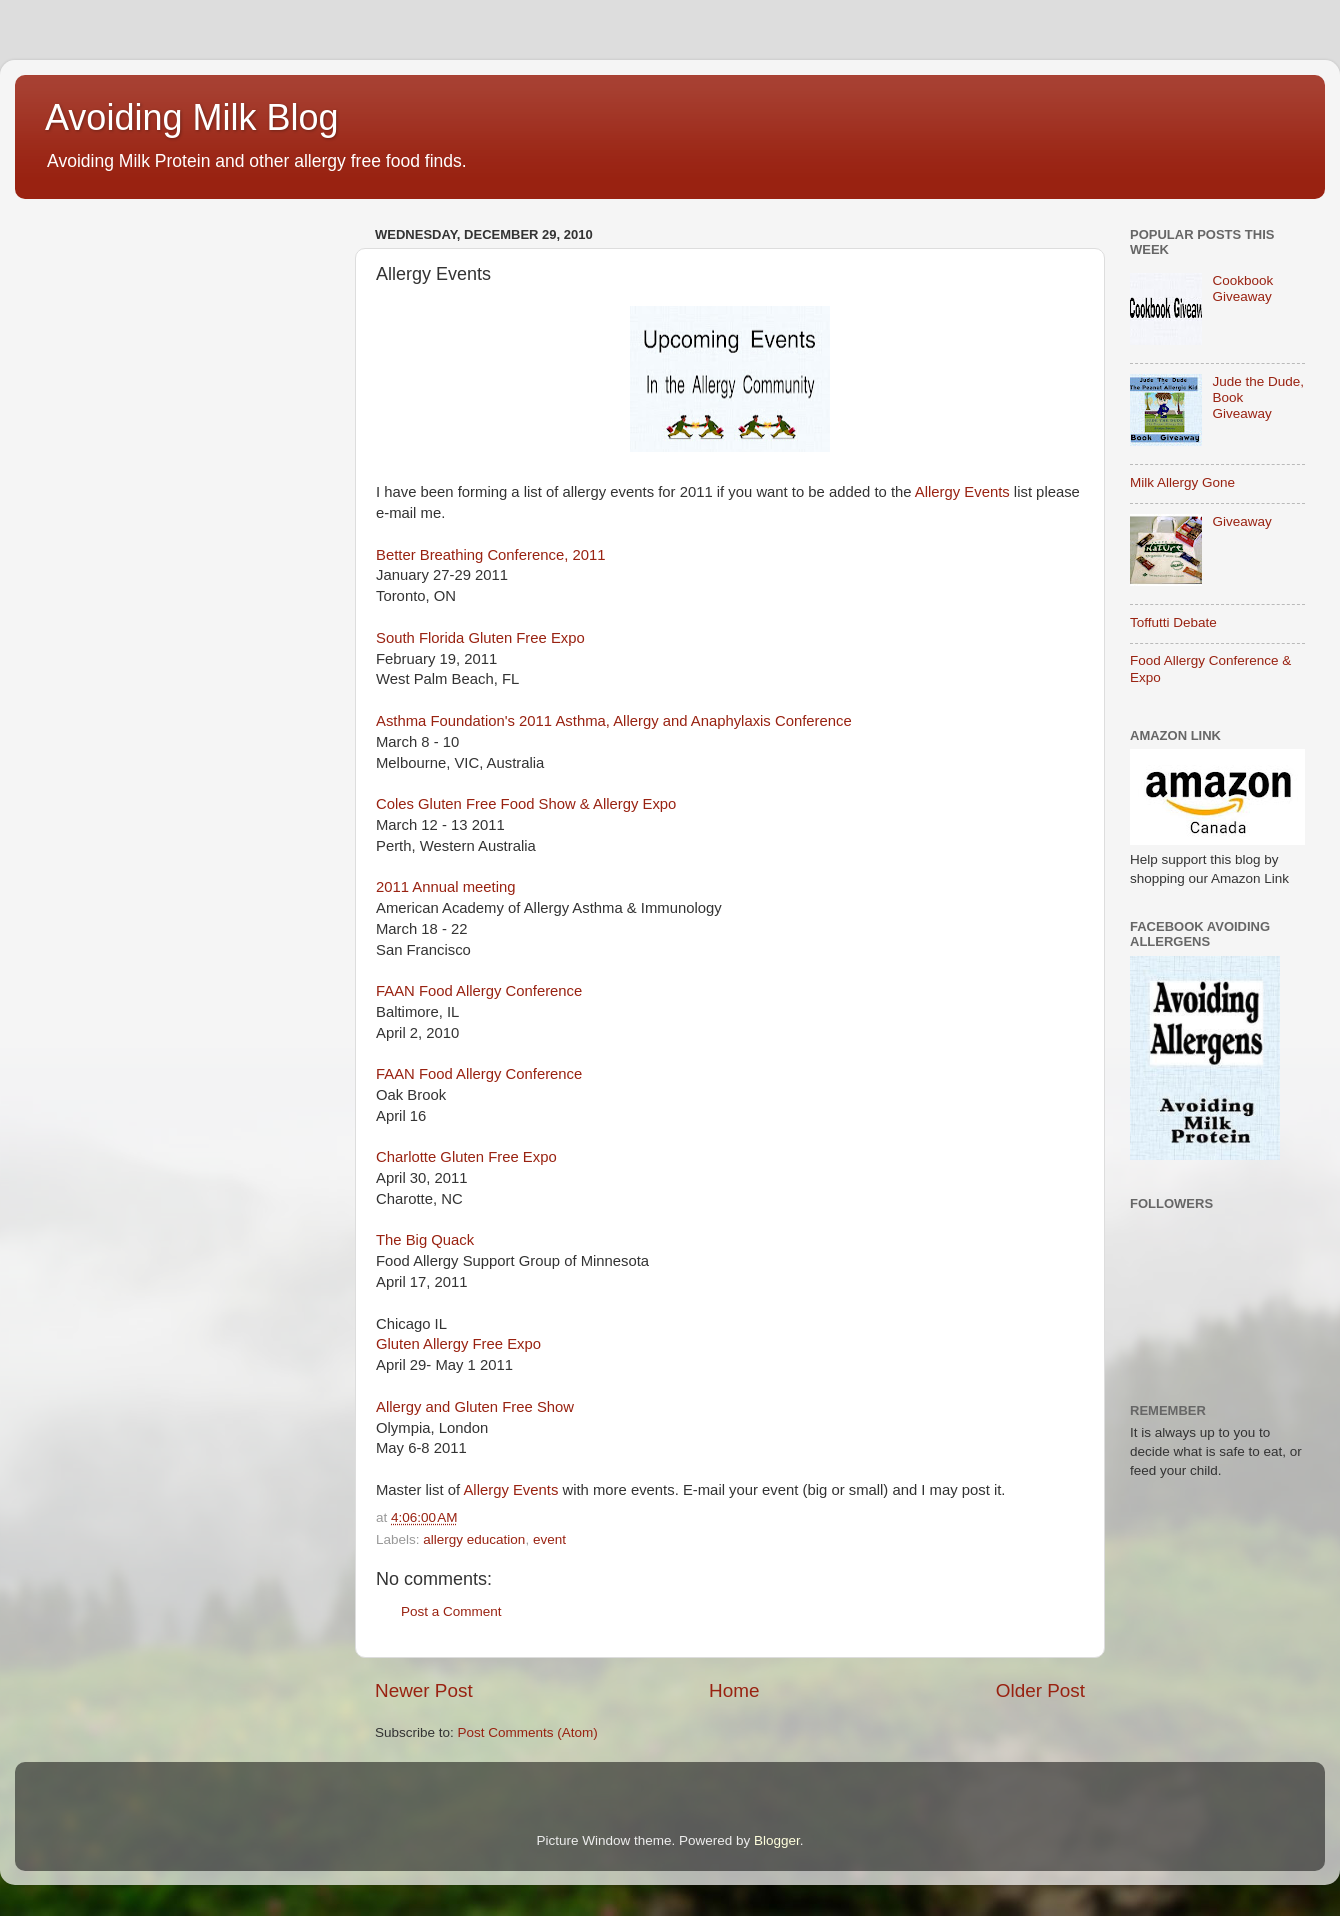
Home (734, 1690)
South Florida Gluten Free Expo (480, 638)
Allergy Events (962, 492)
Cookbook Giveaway (1242, 288)
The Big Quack (425, 1240)
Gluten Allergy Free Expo (458, 1344)
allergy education (474, 1539)
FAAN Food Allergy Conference (479, 991)
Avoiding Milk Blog (191, 117)
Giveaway (1241, 521)
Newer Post (424, 1690)
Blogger (777, 1840)
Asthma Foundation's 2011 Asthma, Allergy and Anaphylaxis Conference (614, 721)
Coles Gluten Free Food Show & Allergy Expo (526, 804)
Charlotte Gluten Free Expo (466, 1157)
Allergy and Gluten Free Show (475, 1407)
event (549, 1539)
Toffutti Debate (1173, 622)
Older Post (1040, 1690)
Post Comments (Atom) (528, 1732)
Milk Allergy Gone (1182, 482)
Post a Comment (451, 1611)
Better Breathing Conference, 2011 (490, 555)
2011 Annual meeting (445, 887)
